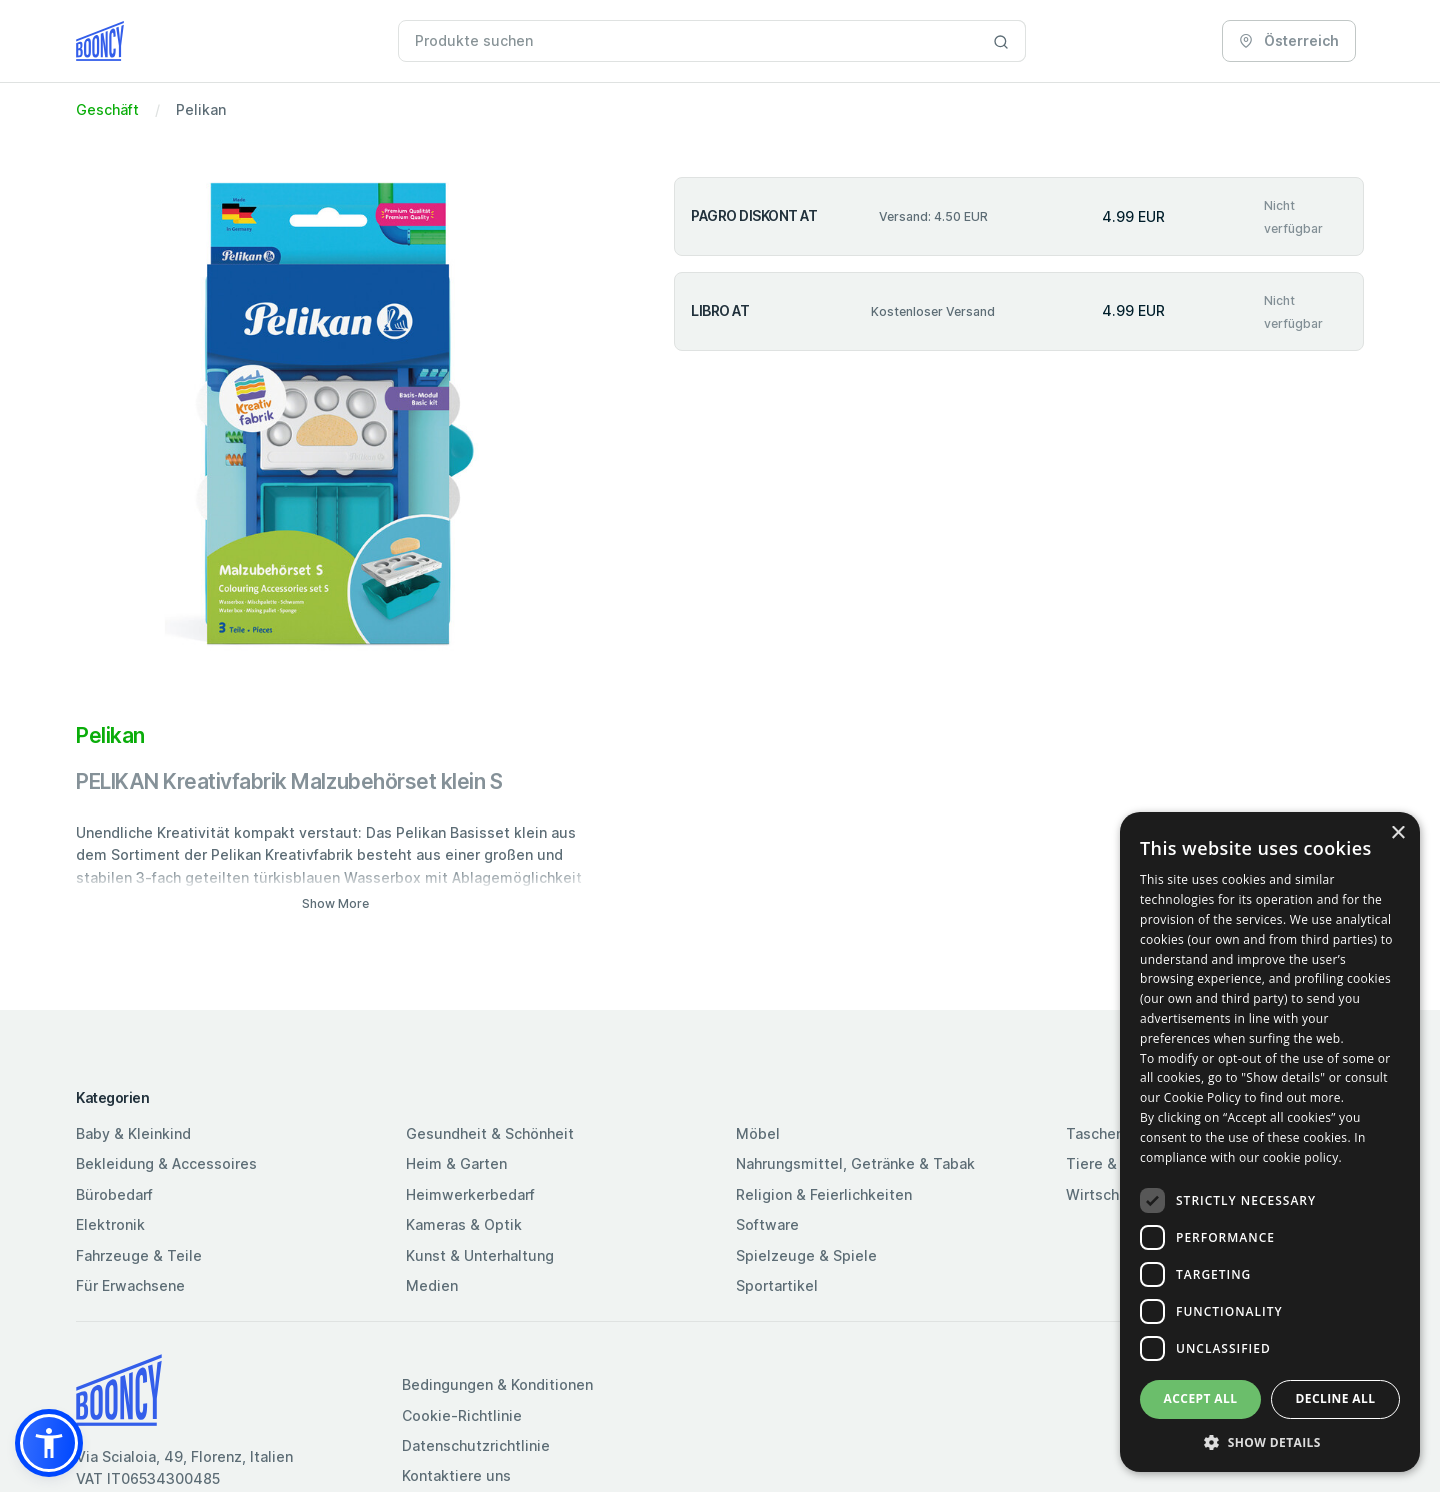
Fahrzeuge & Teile (139, 1255)
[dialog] (1270, 1142)
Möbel (758, 1133)
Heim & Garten (456, 1163)
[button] (49, 1443)
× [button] (1397, 833)
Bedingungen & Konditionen (497, 1384)
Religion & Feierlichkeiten (824, 1194)
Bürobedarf (114, 1194)
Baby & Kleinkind (133, 1133)
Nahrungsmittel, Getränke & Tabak (855, 1163)
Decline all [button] (1336, 1398)
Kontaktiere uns (456, 1475)
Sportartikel (777, 1285)
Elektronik (110, 1224)
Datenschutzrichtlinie (476, 1445)
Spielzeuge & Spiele (806, 1255)
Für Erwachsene (130, 1285)
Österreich (1289, 40)
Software (767, 1224)
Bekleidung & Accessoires (166, 1163)
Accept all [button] (1201, 1398)
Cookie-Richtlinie (462, 1415)
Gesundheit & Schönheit (490, 1133)
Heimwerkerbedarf (470, 1194)
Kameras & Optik (464, 1224)
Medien (432, 1285)
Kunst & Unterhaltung (480, 1255)
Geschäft (107, 109)
